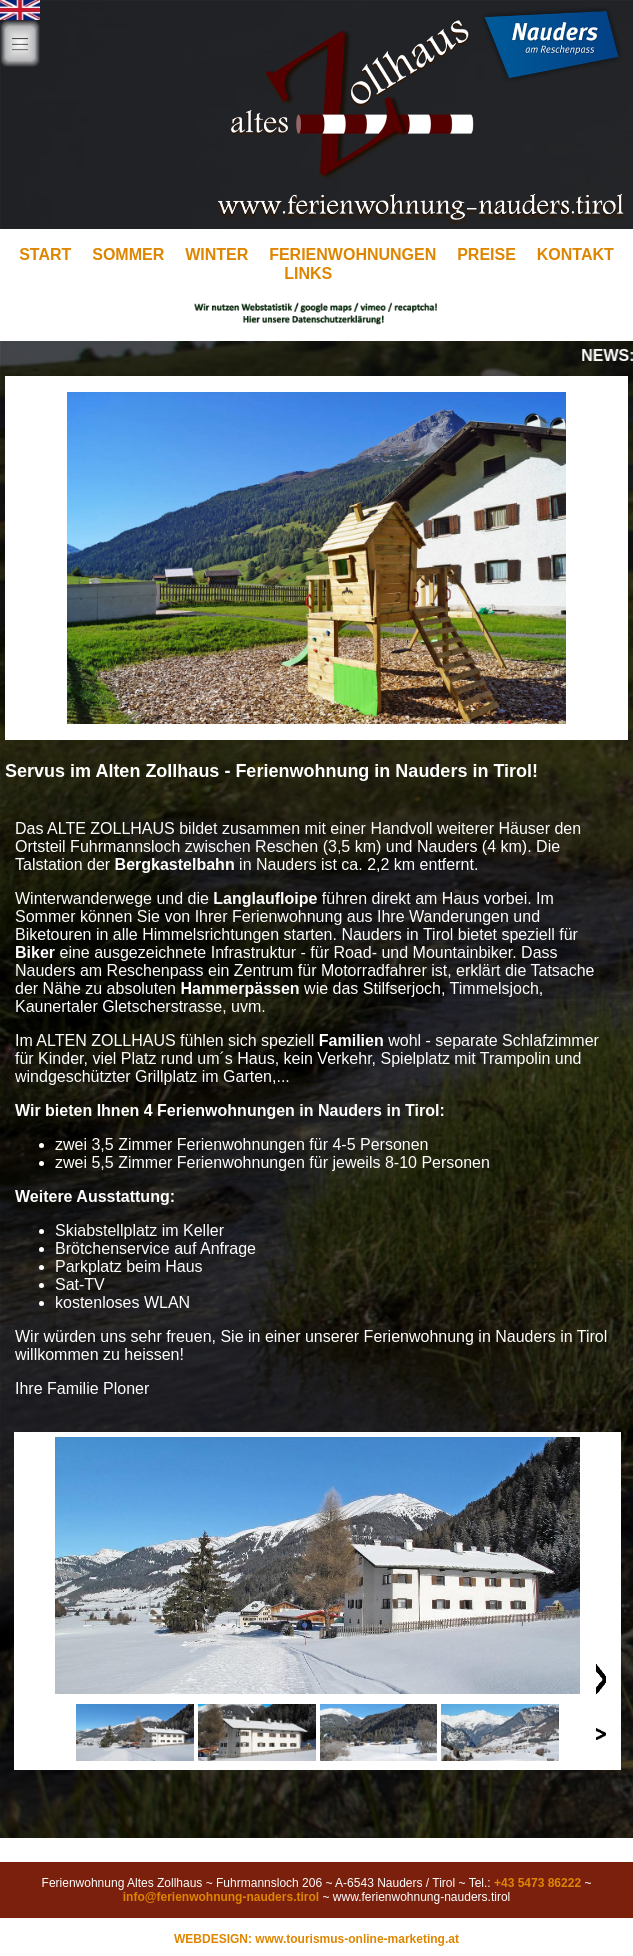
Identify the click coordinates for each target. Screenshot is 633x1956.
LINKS (308, 273)
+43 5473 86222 (537, 1883)
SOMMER (128, 254)
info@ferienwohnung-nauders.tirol (221, 1897)
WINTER (216, 254)
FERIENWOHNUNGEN (352, 254)
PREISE (486, 254)
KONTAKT (575, 254)
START (45, 254)
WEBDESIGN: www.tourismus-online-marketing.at (316, 1939)
